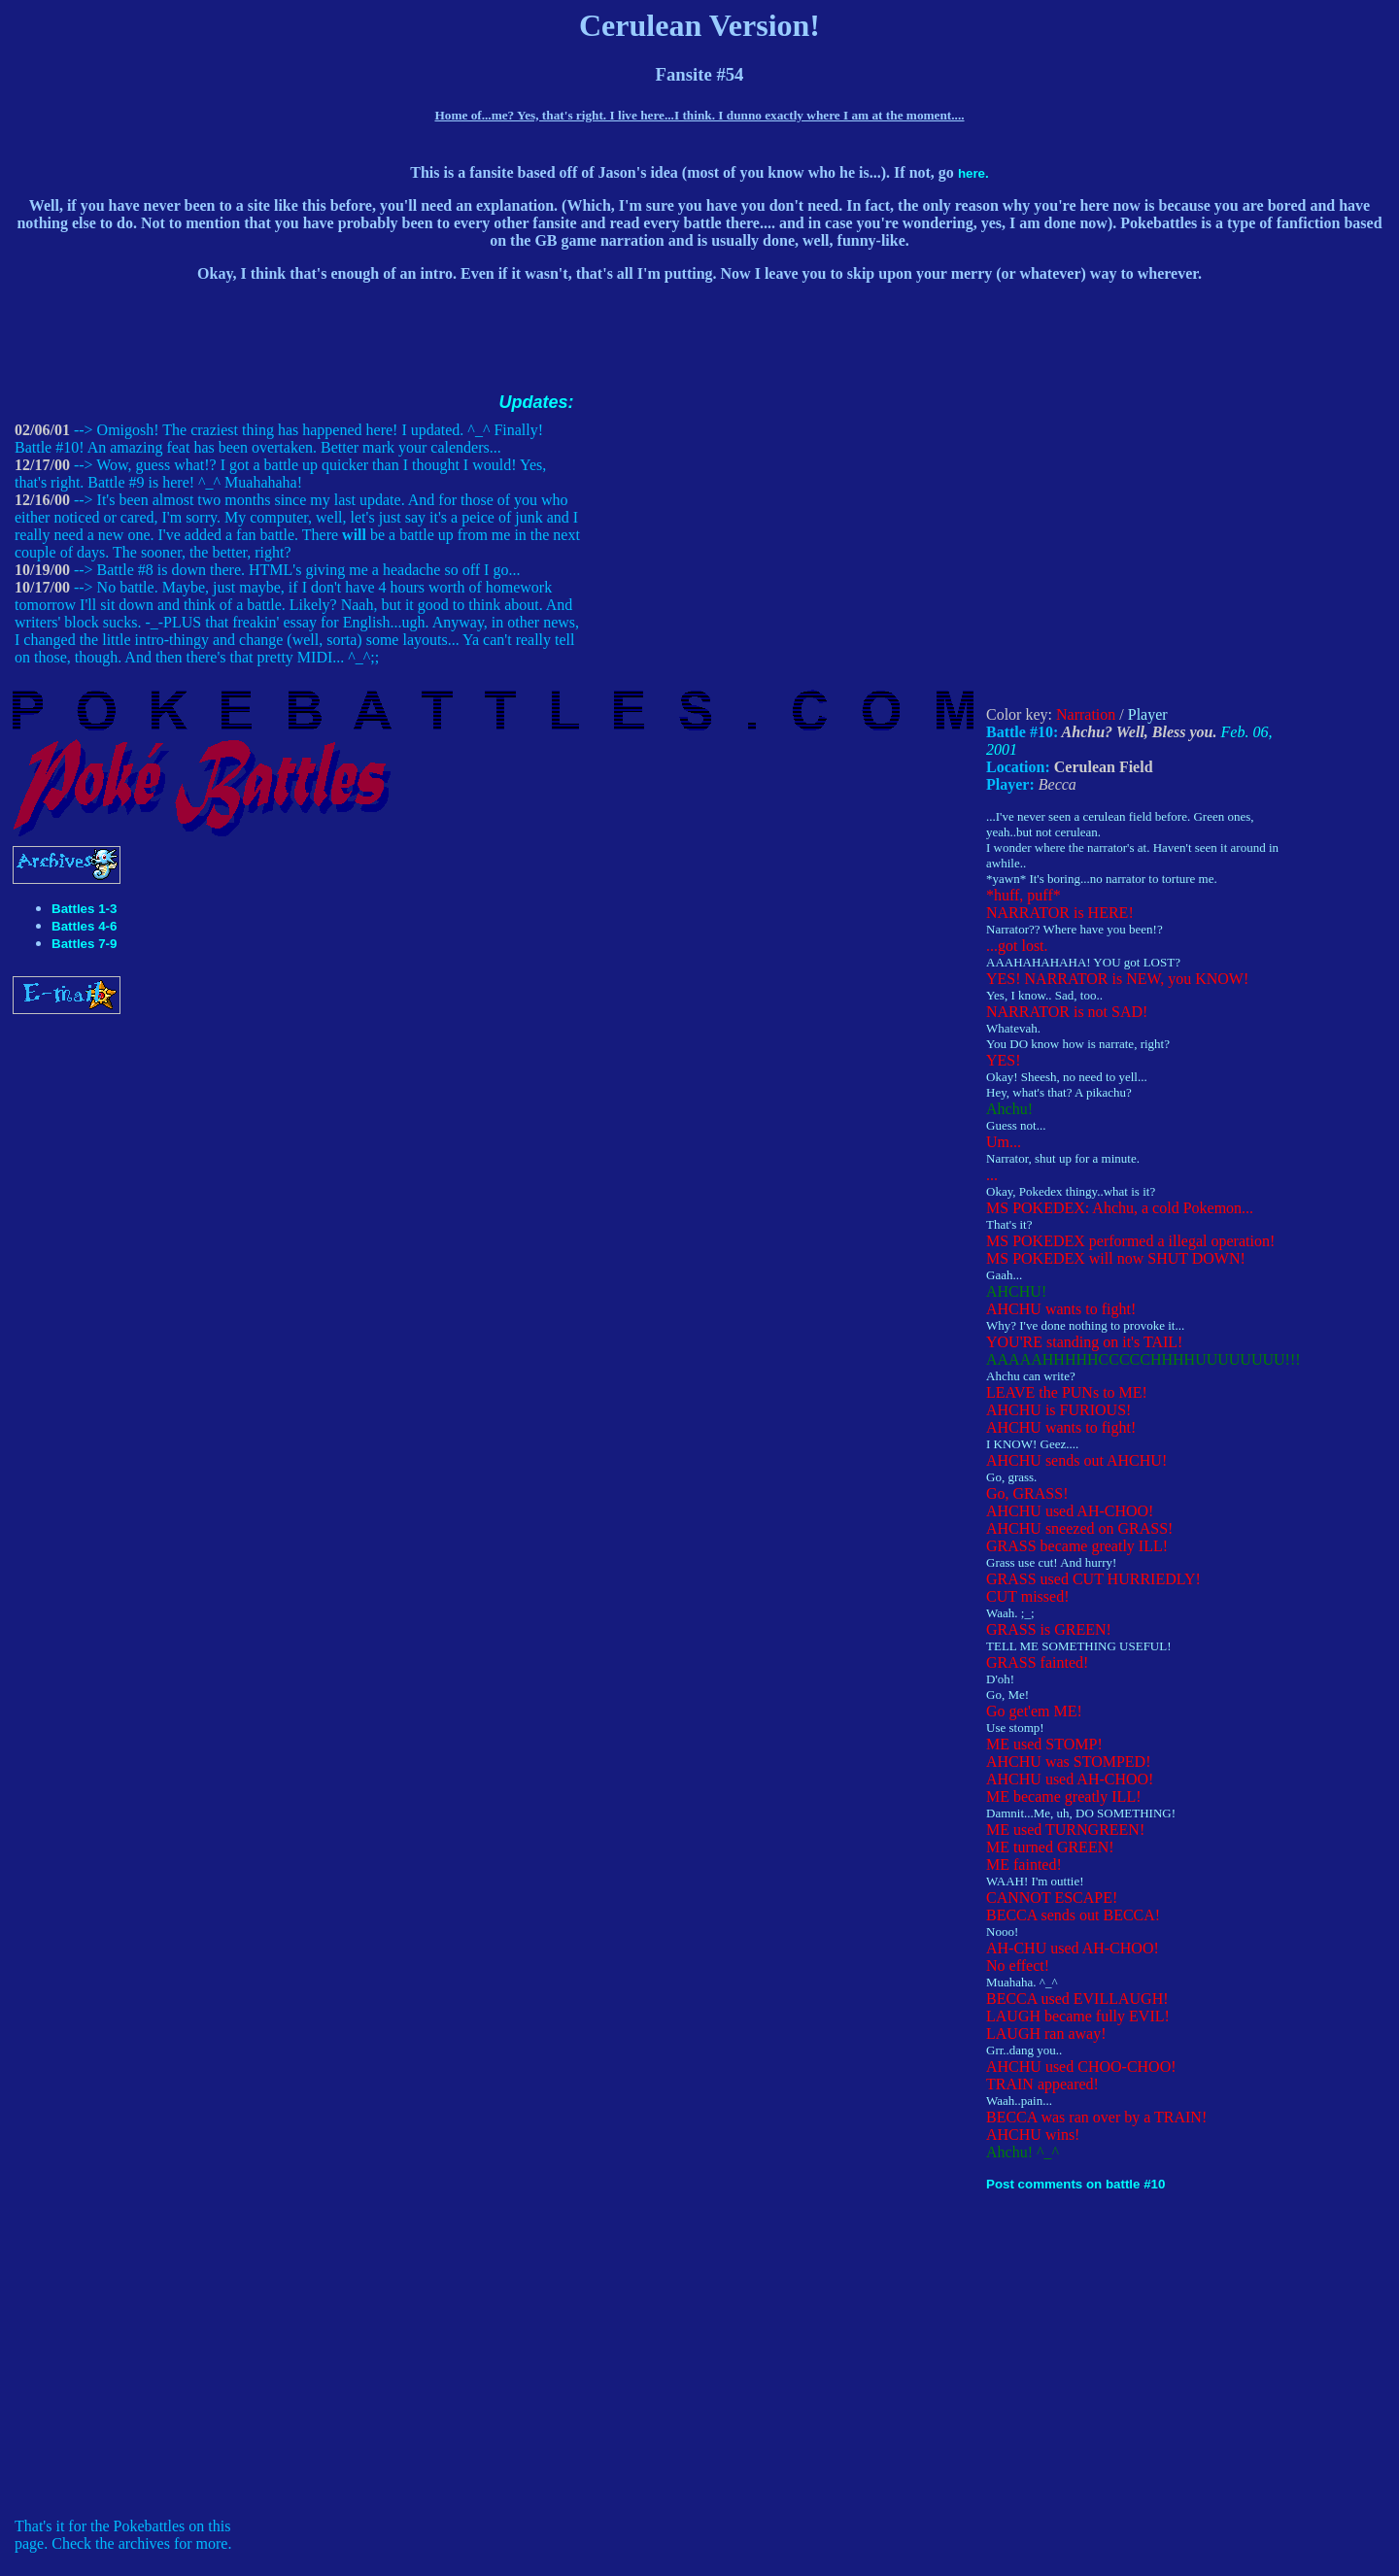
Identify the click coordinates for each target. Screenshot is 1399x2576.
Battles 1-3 (84, 908)
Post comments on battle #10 (1075, 2184)
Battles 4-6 (84, 926)
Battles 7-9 (84, 943)
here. (973, 173)
